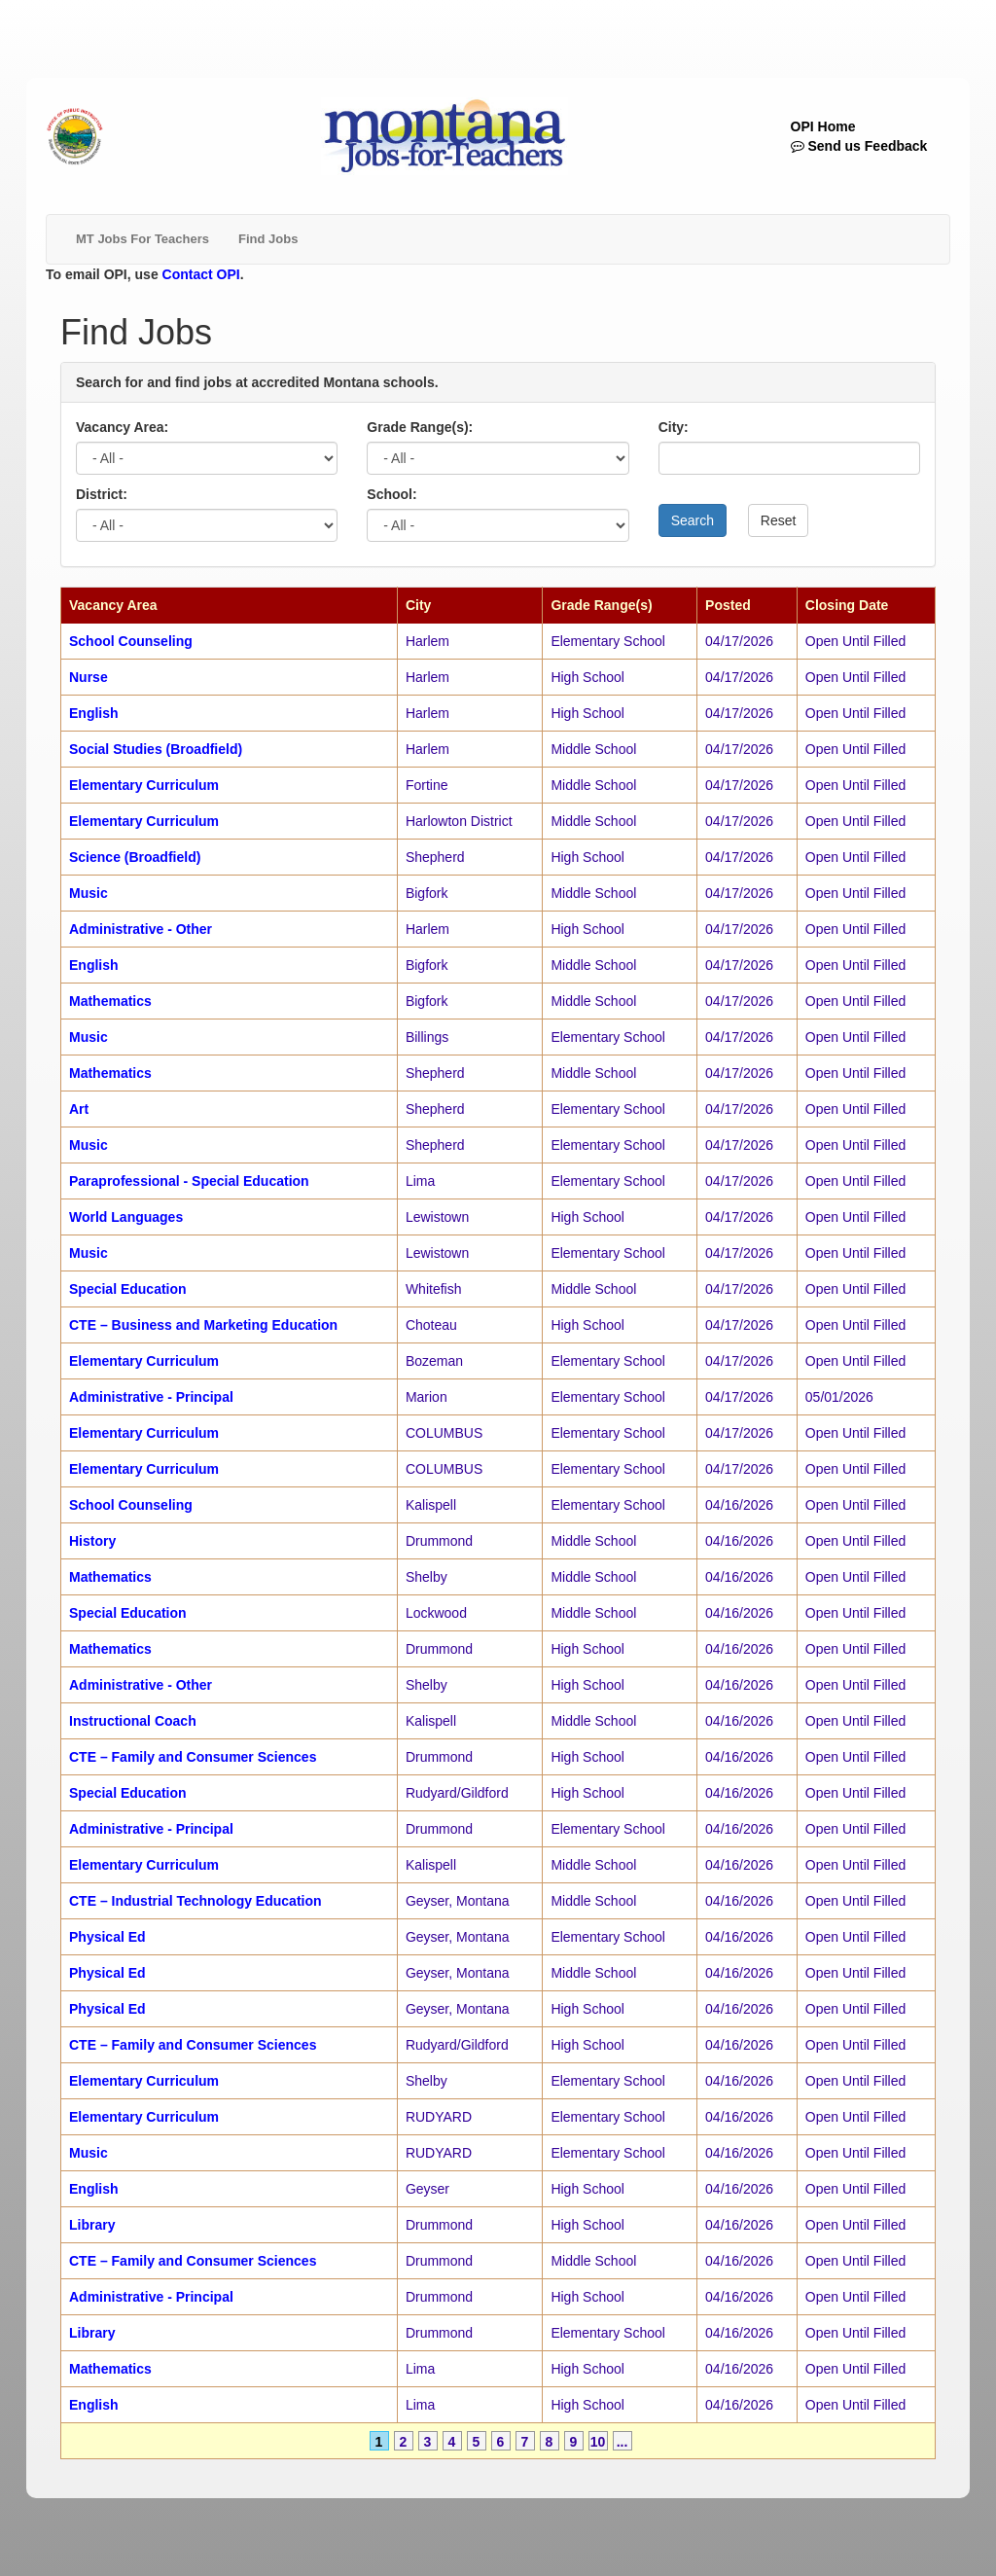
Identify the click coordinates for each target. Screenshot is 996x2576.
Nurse (88, 677)
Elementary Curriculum (144, 785)
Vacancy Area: (122, 427)
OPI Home (823, 126)
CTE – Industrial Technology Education (195, 1901)
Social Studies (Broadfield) (155, 749)
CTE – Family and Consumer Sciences (192, 1757)
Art (79, 1109)
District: (101, 494)
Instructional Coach (132, 1721)
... (622, 2442)
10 (598, 2442)
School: (391, 494)
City (418, 605)
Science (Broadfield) (134, 857)
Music (88, 893)
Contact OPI (201, 274)
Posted (728, 605)
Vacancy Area (113, 605)
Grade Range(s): (420, 427)
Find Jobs (268, 239)
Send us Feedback (859, 146)
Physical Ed (107, 1937)
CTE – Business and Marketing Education (203, 1325)
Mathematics (110, 1001)
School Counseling (131, 641)
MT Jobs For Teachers (142, 239)
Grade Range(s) (601, 605)
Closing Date (847, 605)
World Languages (126, 1217)
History (92, 1541)
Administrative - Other (140, 929)
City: (673, 427)
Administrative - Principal (151, 1397)
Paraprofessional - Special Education (189, 1181)
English (94, 713)
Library (92, 2225)
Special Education (128, 1289)
